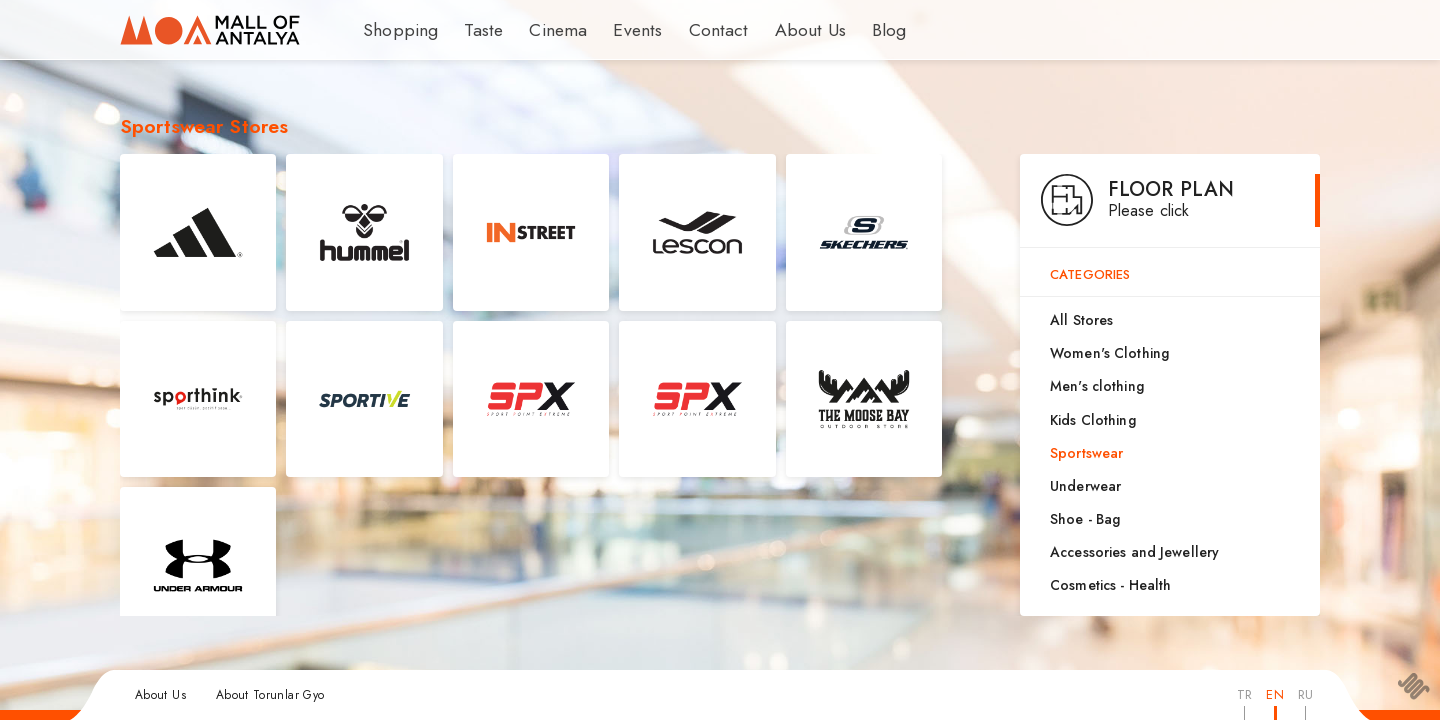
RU (1305, 694)
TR (1244, 694)
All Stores (1081, 320)
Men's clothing (1097, 386)
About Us (779, 30)
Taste (474, 30)
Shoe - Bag (1085, 519)
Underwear (1085, 486)
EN (1274, 694)
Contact (694, 30)
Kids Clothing (1093, 420)
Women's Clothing (1109, 353)
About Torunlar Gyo (270, 695)
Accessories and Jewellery (1134, 552)
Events (619, 30)
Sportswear (1086, 453)
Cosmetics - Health (1110, 585)
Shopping (396, 30)
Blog (854, 30)
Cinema (546, 30)
